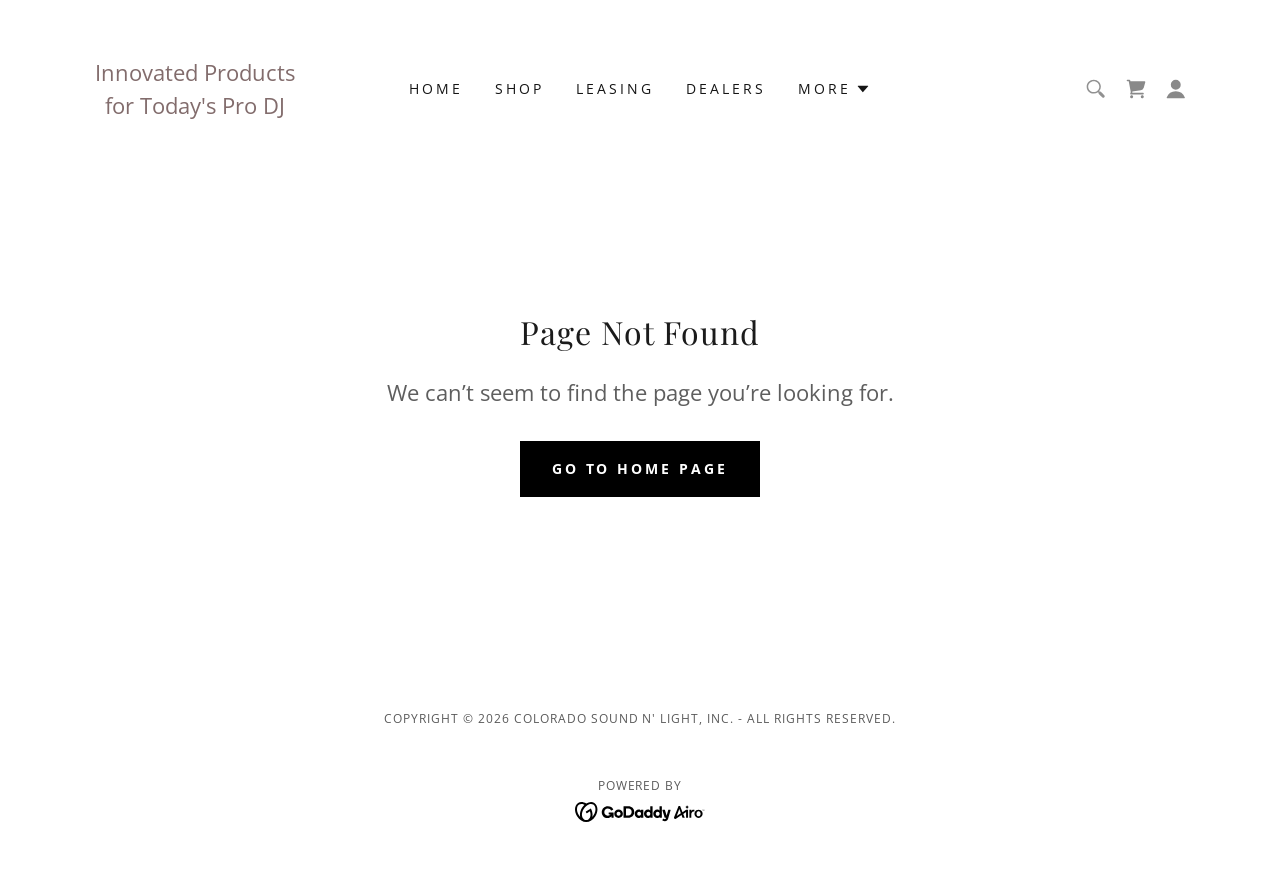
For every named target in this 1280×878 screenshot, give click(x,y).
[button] (834, 89)
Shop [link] (519, 88)
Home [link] (436, 88)
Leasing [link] (615, 88)
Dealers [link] (726, 88)
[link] (1136, 89)
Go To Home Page (640, 468)
